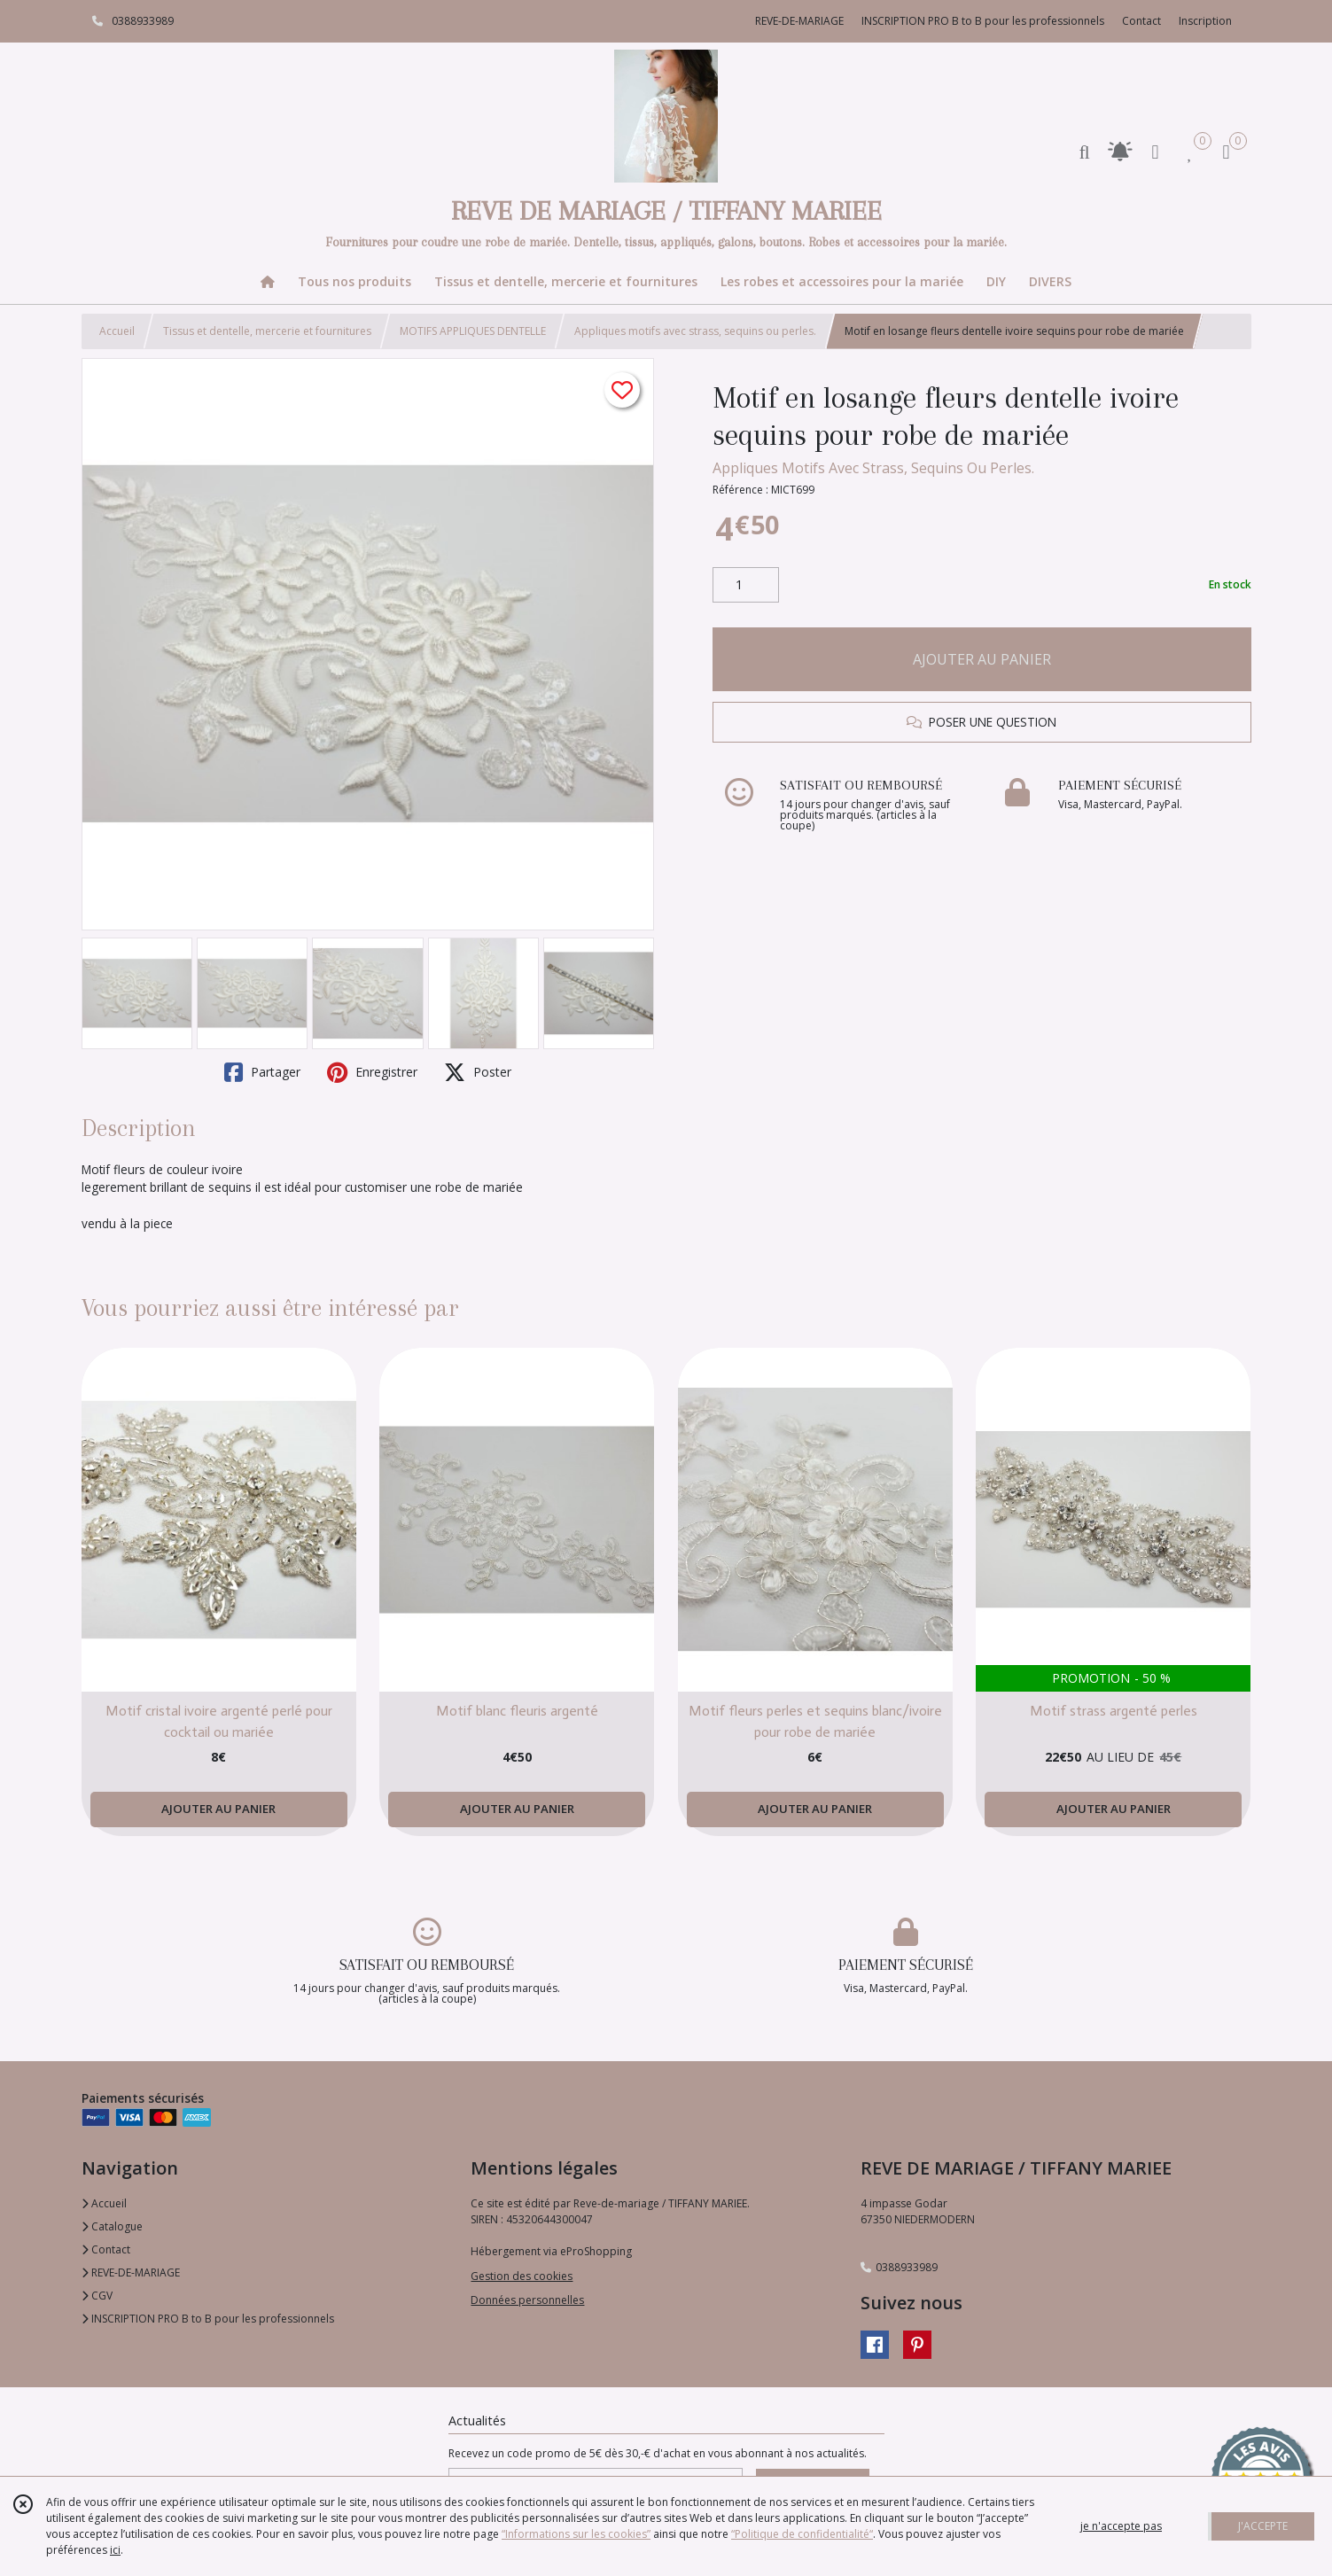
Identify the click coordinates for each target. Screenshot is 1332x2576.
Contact (1141, 20)
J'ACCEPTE (1263, 2525)
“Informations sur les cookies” (576, 2533)
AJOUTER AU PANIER (982, 659)
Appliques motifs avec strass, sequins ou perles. (695, 331)
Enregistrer (372, 1072)
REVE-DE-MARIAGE (131, 2272)
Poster (477, 1072)
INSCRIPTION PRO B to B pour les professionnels (208, 2318)
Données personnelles (527, 2300)
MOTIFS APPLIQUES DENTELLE (473, 331)
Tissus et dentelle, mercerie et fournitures (267, 331)
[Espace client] (1155, 151)
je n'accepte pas (1121, 2525)
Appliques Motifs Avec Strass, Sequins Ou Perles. (873, 468)
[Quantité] (746, 585)
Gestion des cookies (522, 2276)
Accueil (117, 331)
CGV (97, 2295)
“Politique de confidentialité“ (802, 2533)
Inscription (1205, 20)
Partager (262, 1072)
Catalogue (112, 2226)
